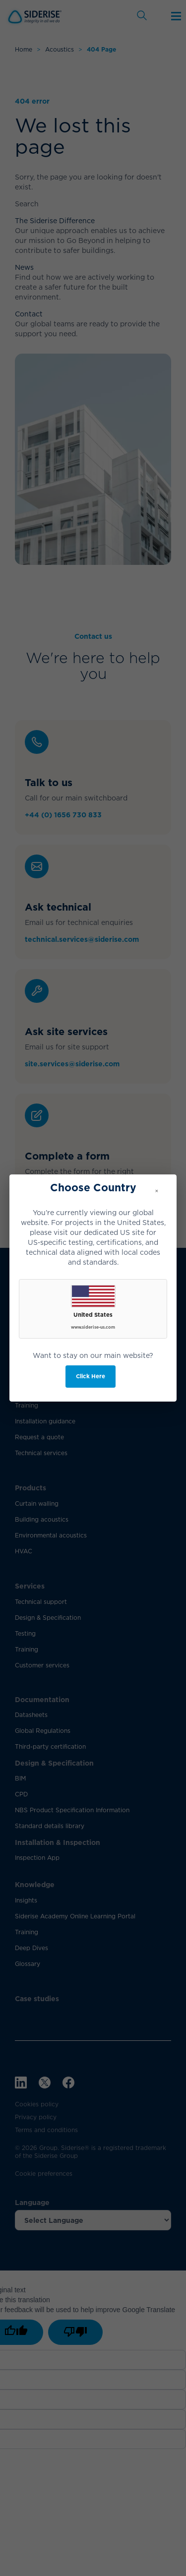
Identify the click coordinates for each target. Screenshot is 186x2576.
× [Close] (157, 1190)
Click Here (90, 1376)
